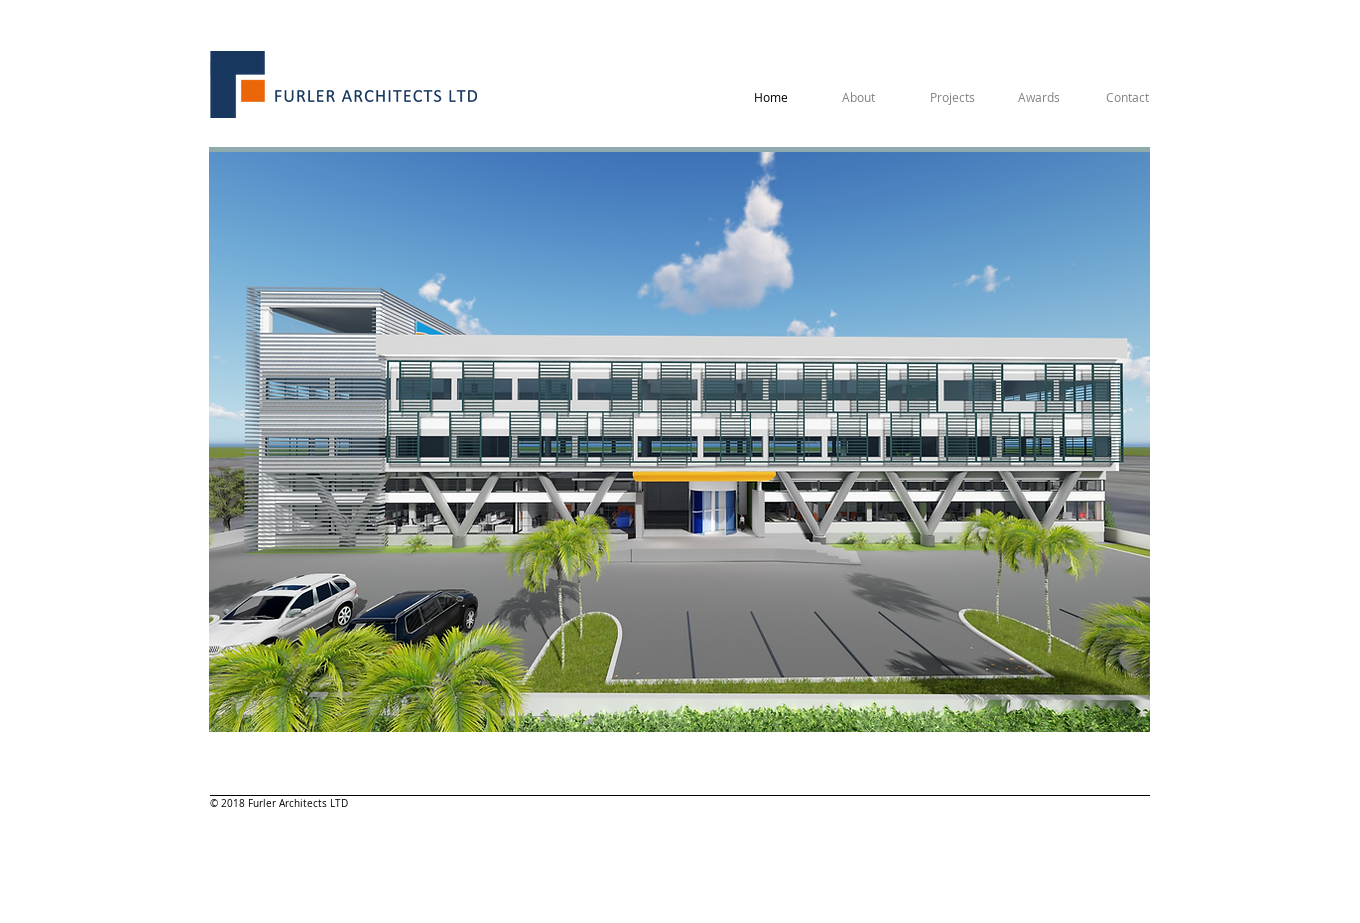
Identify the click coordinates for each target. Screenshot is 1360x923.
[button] (679, 442)
